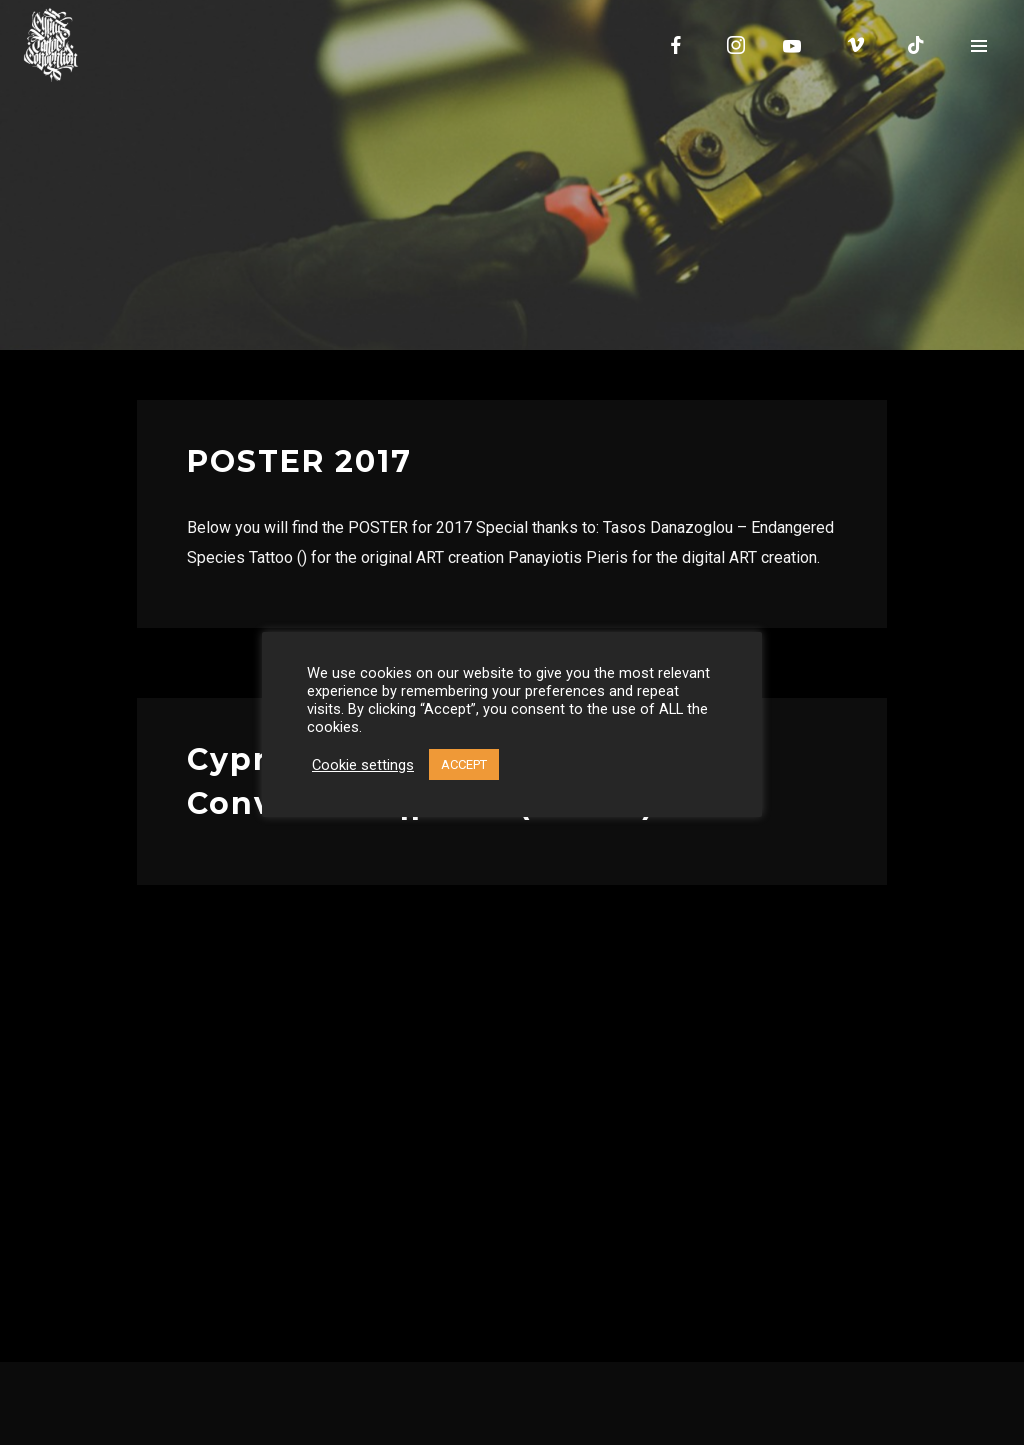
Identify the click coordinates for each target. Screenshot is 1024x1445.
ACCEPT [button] (464, 764)
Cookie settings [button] (363, 765)
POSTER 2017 (299, 461)
